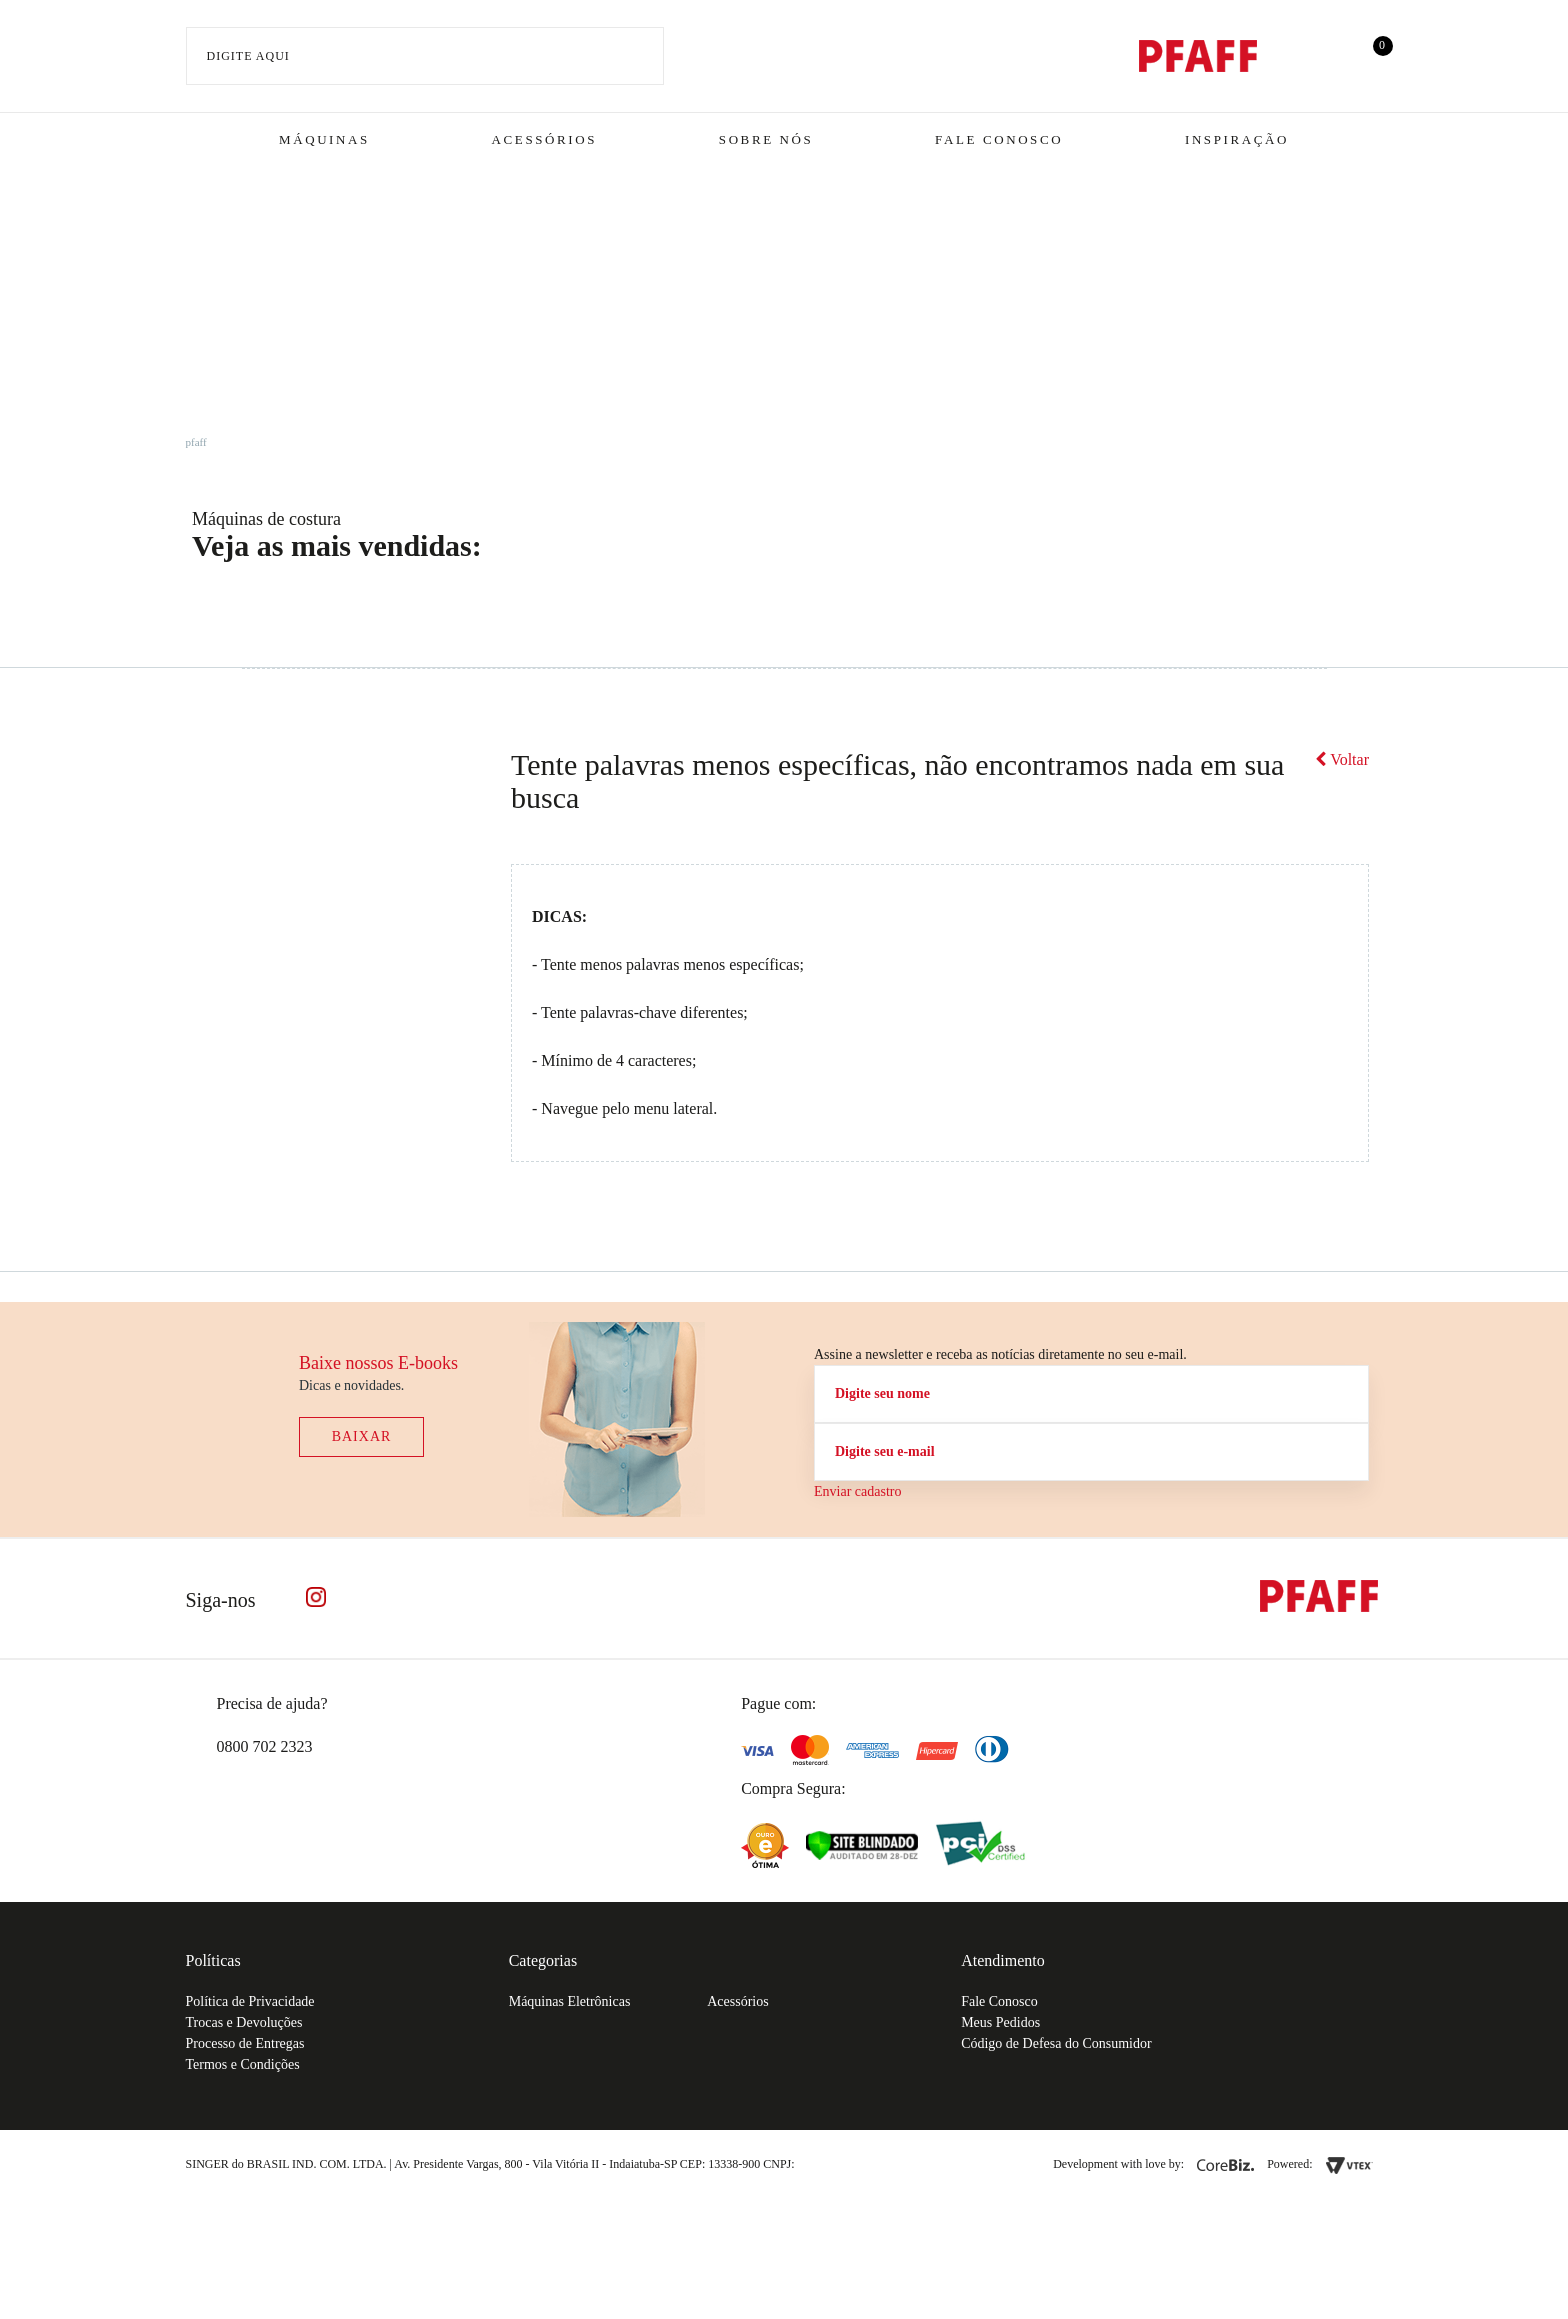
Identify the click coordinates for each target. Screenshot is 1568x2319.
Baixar (362, 1436)
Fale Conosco (999, 139)
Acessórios (544, 139)
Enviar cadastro (857, 1491)
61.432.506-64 (843, 2164)
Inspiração (1237, 139)
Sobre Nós (766, 139)
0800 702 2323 (265, 1746)
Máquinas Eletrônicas (570, 2001)
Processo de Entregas (245, 2043)
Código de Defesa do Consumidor (1056, 2043)
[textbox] (425, 56)
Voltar (1342, 759)
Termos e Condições (243, 2064)
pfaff (196, 442)
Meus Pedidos (1000, 2022)
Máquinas (324, 139)
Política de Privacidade (250, 2001)
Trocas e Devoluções (244, 2022)
